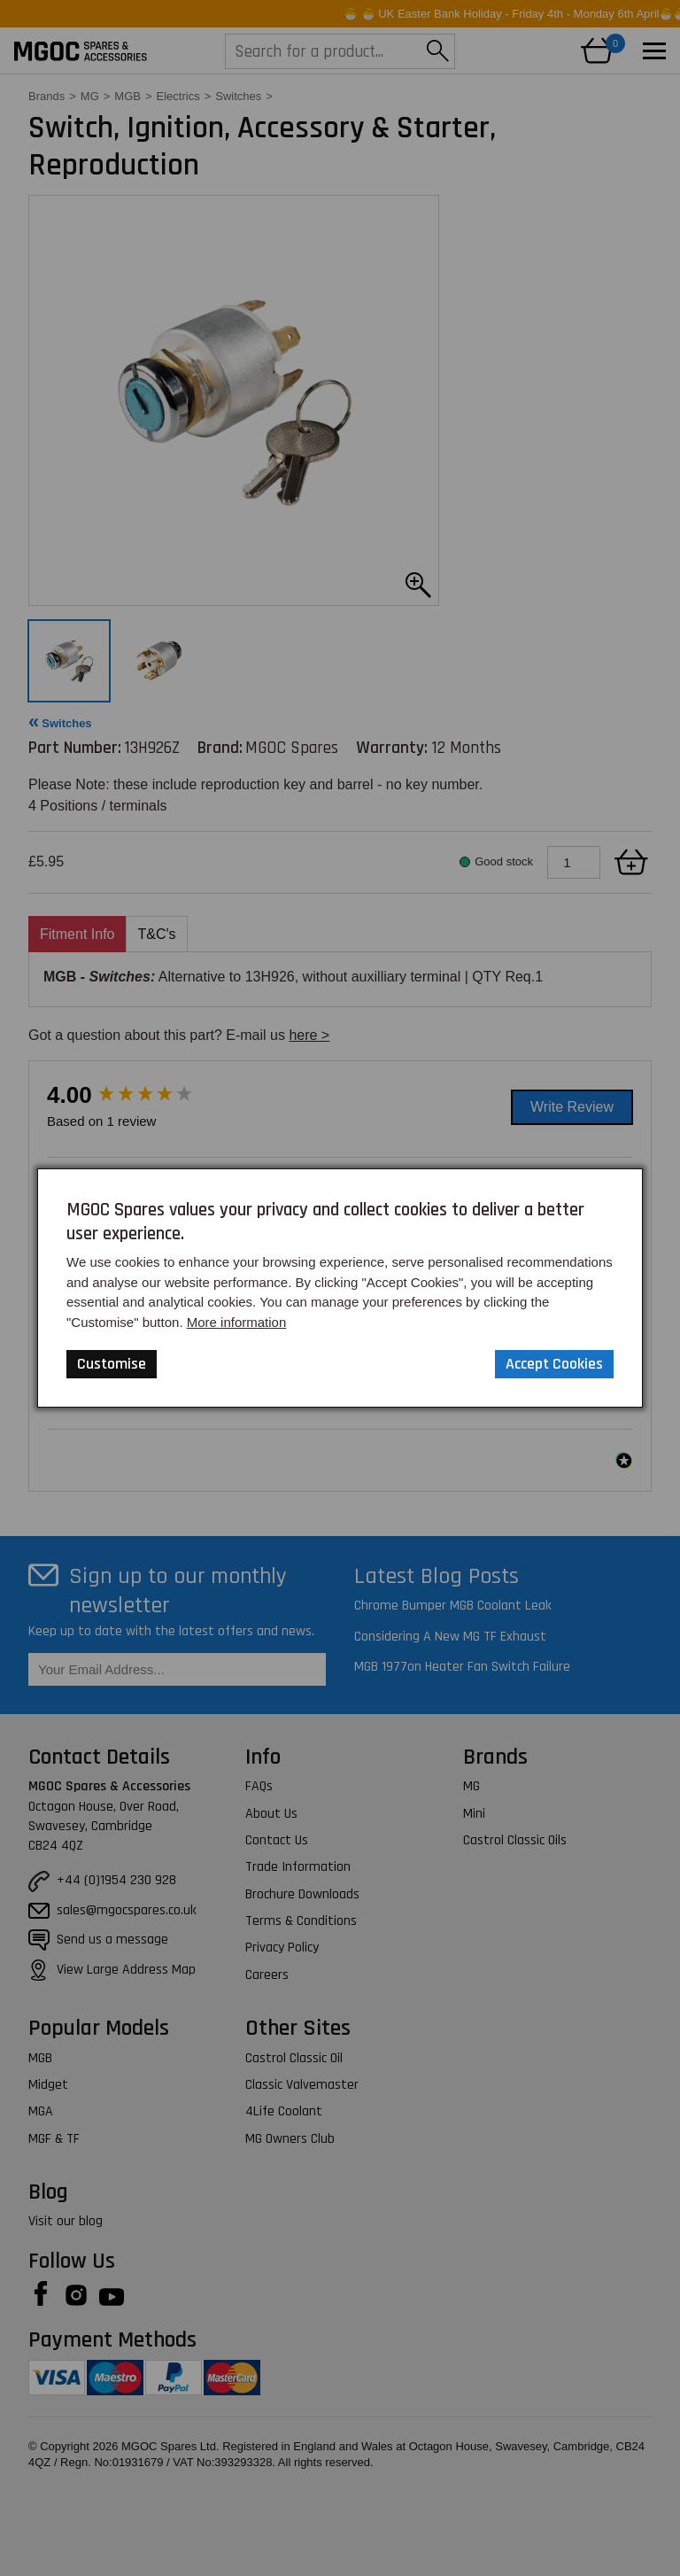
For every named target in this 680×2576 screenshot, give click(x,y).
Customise (111, 1364)
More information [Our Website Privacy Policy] (237, 1322)
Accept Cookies (554, 1364)
